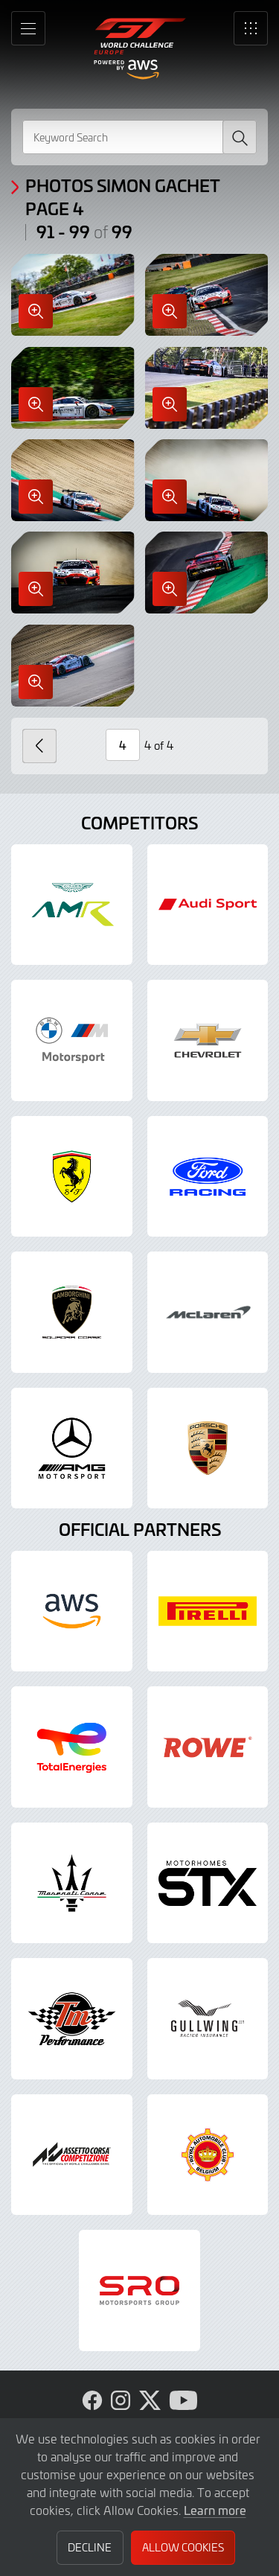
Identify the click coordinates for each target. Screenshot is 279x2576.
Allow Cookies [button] (183, 2547)
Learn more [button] (215, 2510)
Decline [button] (90, 2547)
